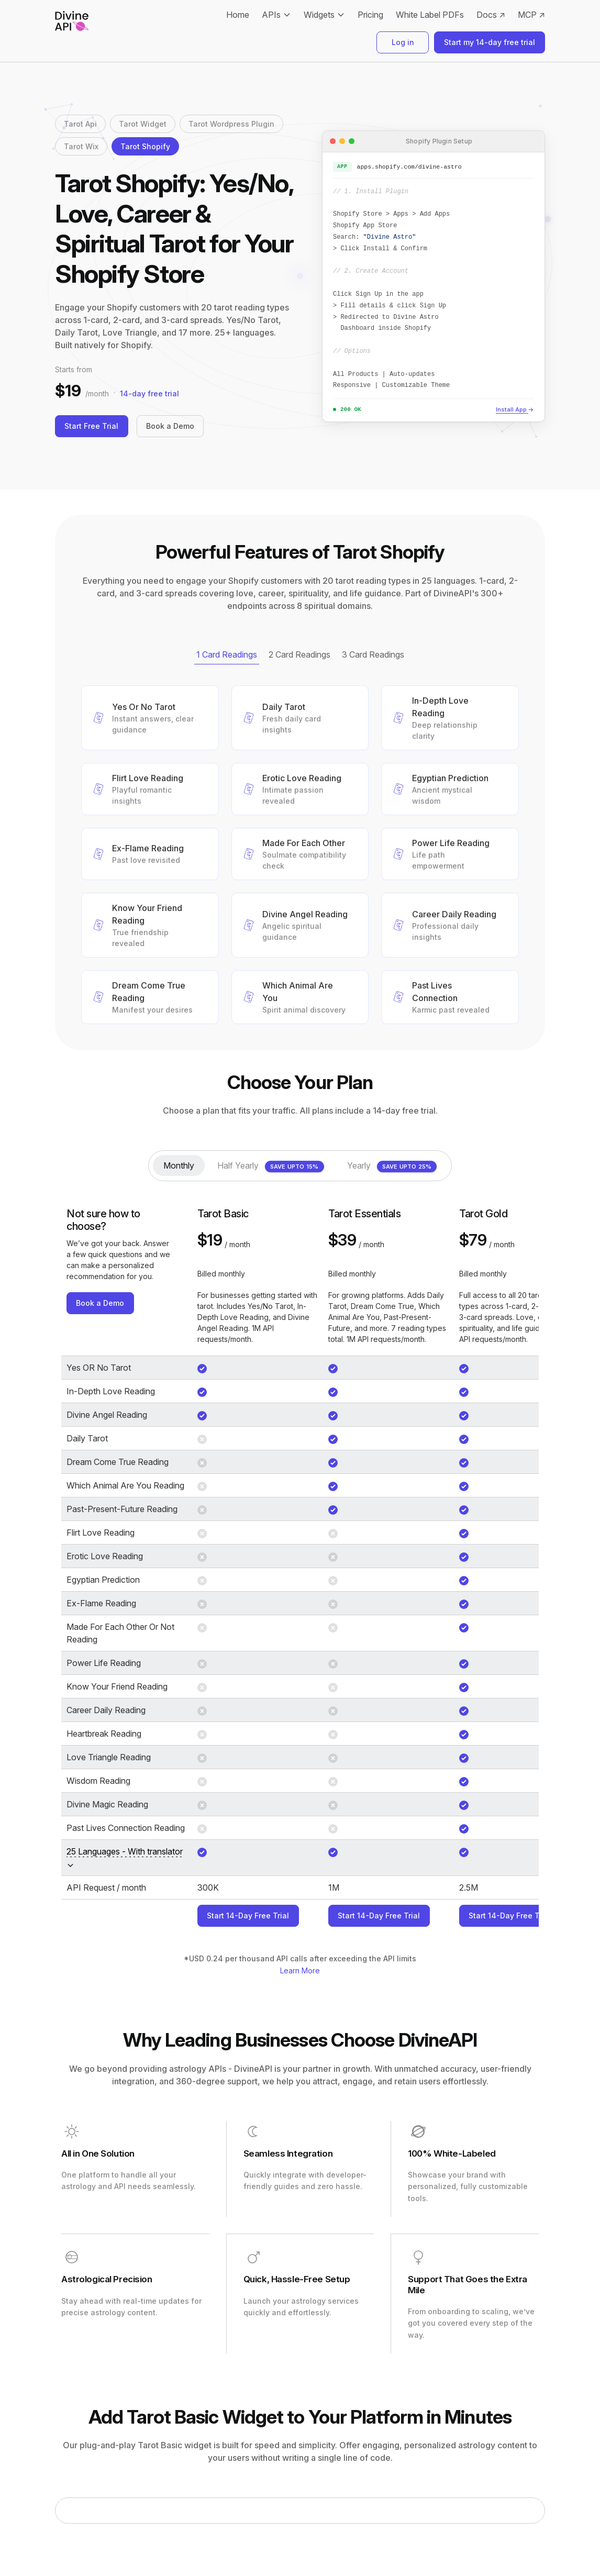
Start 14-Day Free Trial (248, 1915)
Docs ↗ (490, 14)
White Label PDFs (430, 14)
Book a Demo (171, 425)
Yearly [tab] (392, 1166)
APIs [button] (271, 14)
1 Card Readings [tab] (226, 654)
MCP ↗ (531, 14)
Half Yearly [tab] (270, 1166)
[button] (150, 717)
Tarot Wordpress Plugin (231, 123)
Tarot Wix (81, 146)
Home (237, 14)
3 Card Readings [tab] (373, 654)
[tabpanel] (300, 854)
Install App (515, 409)
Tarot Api (80, 123)
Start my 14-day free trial (489, 42)
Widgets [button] (319, 14)
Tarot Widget (142, 123)
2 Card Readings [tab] (299, 654)
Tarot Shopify (145, 146)
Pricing (370, 14)
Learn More (300, 1970)
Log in (403, 42)
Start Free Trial (92, 425)
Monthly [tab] (178, 1165)
